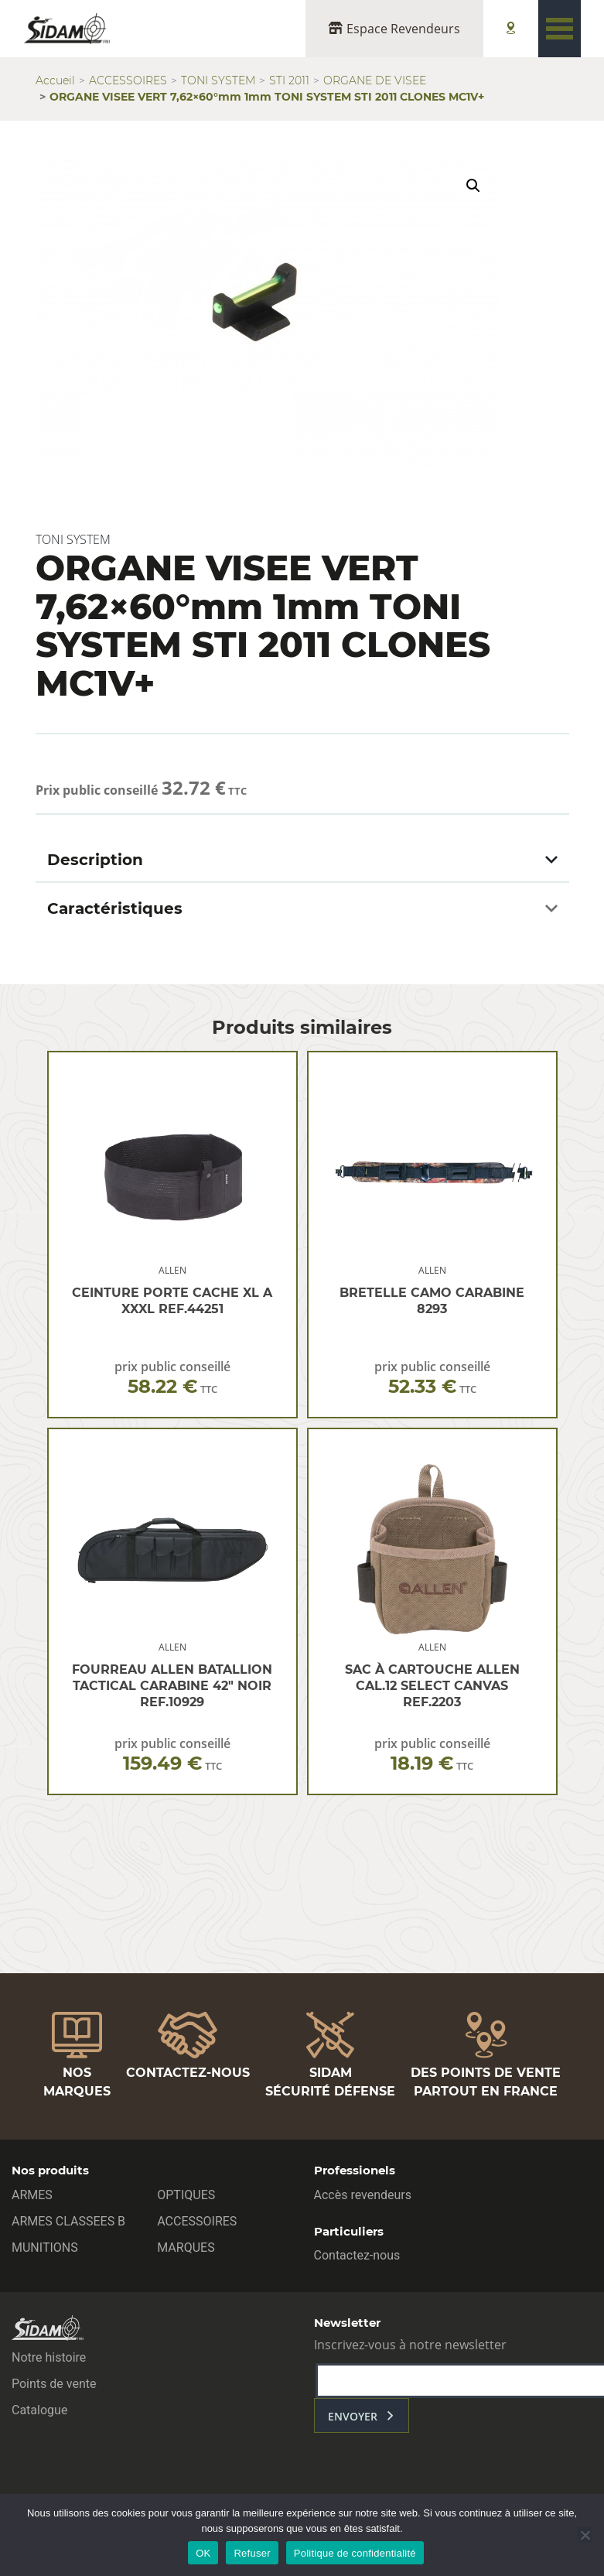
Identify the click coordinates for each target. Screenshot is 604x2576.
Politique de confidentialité (355, 2553)
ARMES (32, 2195)
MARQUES (185, 2247)
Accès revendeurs (363, 2195)
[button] (473, 186)
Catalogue (39, 2410)
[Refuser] (584, 2535)
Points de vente (54, 2383)
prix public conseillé (172, 1377)
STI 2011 (289, 80)
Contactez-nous (357, 2255)
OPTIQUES (186, 2195)
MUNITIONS (45, 2247)
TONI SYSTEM (218, 80)
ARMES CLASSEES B (68, 2221)
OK (203, 2553)
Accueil (55, 80)
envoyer (352, 2416)
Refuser (252, 2553)
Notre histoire (49, 2357)
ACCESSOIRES (128, 80)
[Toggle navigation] (559, 28)
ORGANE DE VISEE (374, 80)
